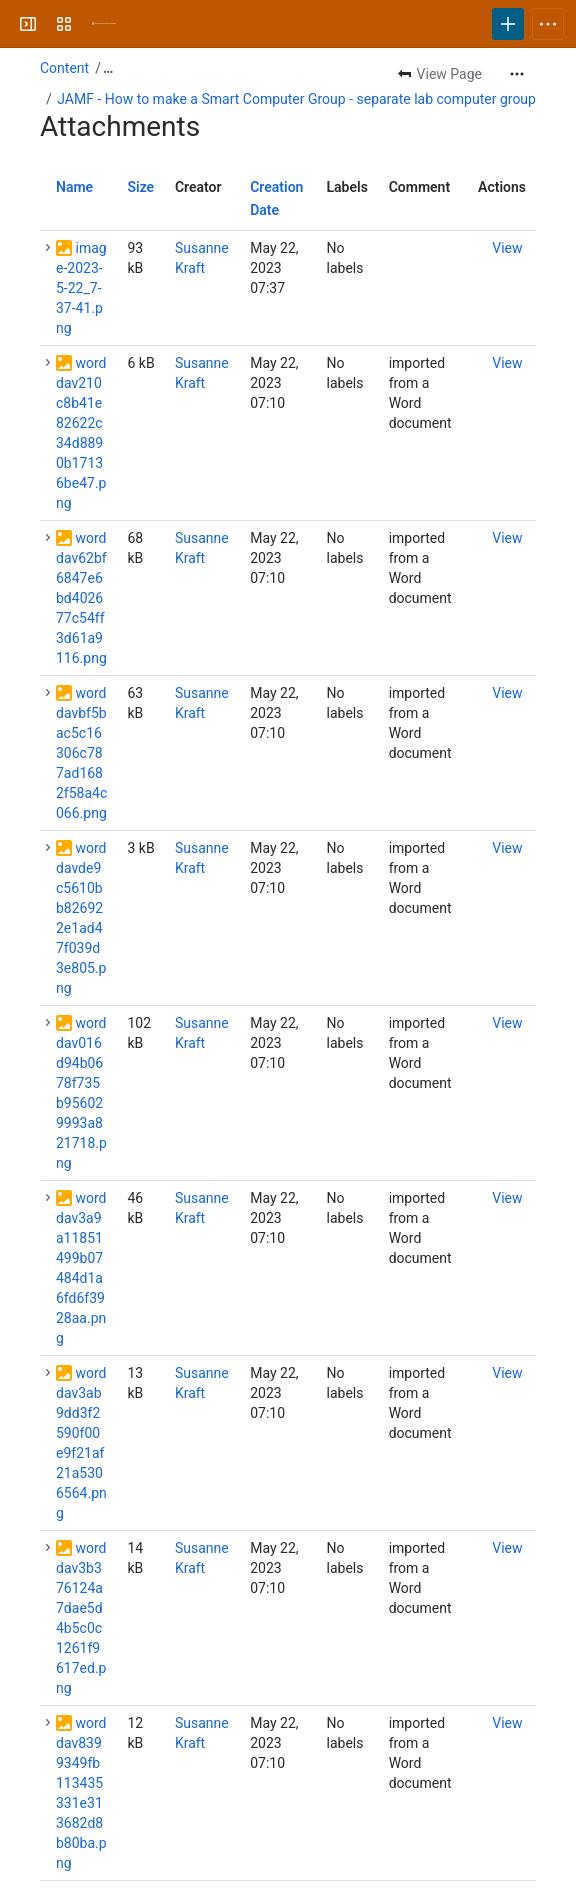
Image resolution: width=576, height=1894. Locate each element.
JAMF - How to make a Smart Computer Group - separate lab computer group (296, 99)
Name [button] (74, 187)
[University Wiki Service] (104, 24)
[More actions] (517, 74)
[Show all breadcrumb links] (108, 68)
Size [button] (140, 187)
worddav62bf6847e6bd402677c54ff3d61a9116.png (81, 598)
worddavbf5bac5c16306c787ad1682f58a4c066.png (81, 753)
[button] (48, 248)
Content (64, 68)
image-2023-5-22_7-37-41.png (81, 288)
